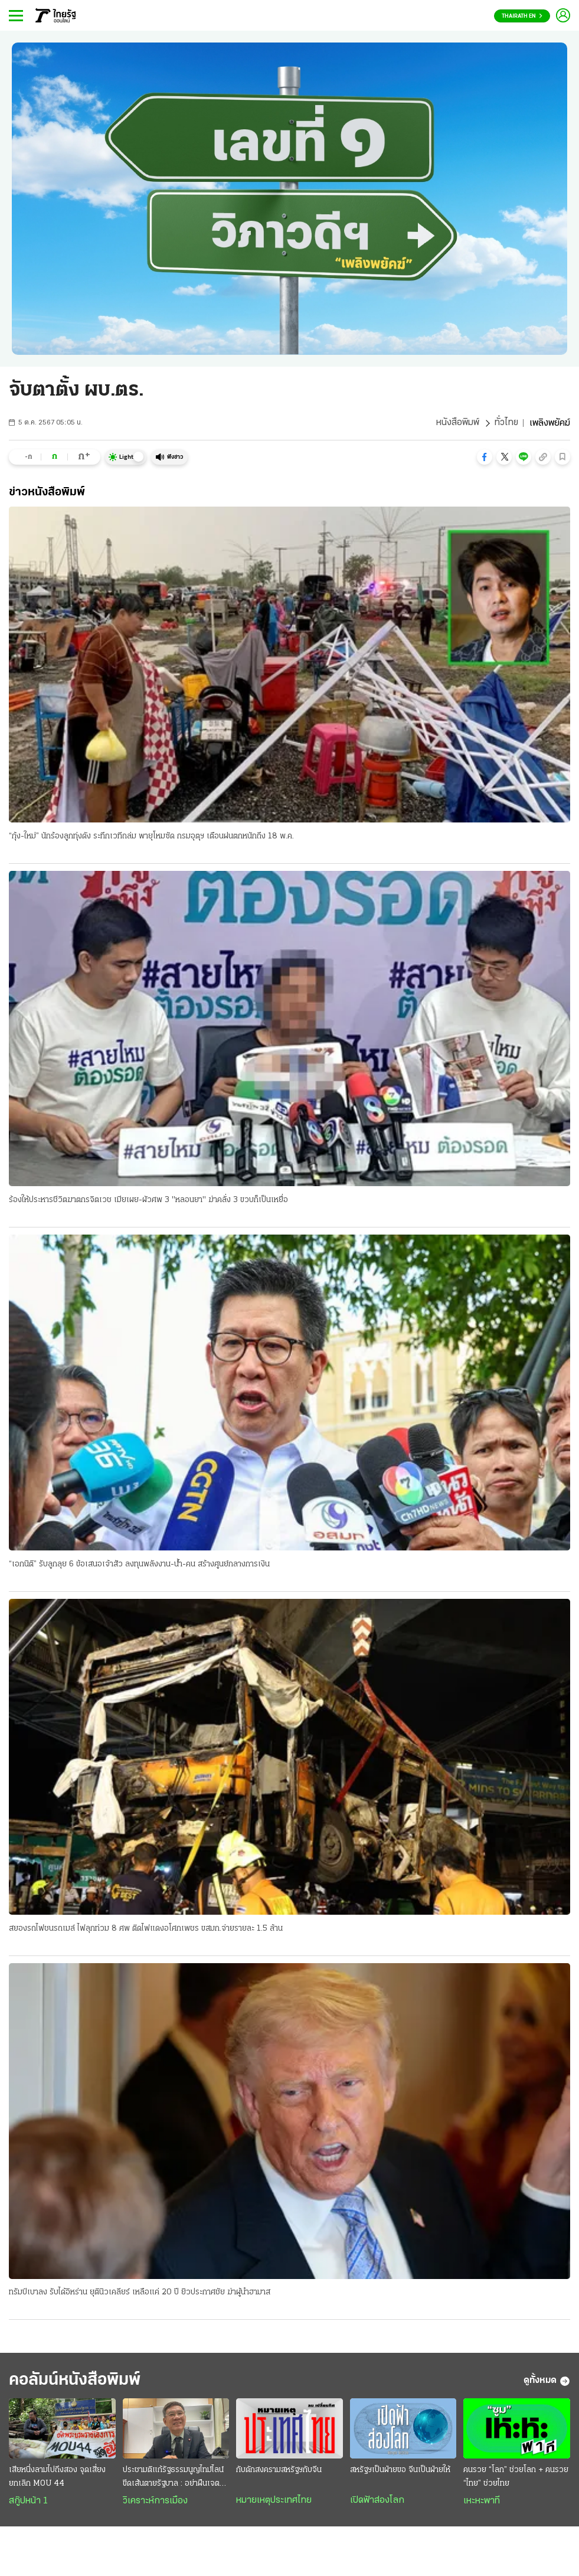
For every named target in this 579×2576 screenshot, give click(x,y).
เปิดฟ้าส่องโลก (377, 2501)
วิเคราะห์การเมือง (155, 2502)
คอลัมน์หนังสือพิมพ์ (78, 2382)
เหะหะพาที (481, 2502)
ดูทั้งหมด (547, 2382)
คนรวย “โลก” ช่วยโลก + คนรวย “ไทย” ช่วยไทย (515, 2478)
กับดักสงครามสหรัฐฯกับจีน (279, 2471)
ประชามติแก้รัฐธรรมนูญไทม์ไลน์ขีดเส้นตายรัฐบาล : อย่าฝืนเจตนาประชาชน (175, 2479)
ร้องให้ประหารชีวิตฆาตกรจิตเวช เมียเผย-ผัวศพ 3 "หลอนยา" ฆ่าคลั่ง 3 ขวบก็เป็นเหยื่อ (148, 1200)
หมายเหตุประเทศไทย (274, 2501)
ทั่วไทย (506, 423)
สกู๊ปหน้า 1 (28, 2502)
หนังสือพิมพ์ (457, 423)
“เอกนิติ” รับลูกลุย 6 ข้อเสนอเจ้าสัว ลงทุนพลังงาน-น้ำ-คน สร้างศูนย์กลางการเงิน (139, 1564)
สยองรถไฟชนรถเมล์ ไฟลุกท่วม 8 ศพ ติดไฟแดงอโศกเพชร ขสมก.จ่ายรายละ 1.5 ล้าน (146, 1929)
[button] (484, 457)
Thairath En (522, 16)
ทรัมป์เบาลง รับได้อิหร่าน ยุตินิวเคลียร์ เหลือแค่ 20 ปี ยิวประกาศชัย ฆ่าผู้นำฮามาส (139, 2293)
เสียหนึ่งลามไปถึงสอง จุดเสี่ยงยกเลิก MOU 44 (57, 2478)
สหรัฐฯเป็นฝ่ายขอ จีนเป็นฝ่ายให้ (400, 2471)
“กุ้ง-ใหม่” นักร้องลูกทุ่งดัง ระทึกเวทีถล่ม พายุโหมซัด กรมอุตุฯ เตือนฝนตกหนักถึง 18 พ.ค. (151, 836)
